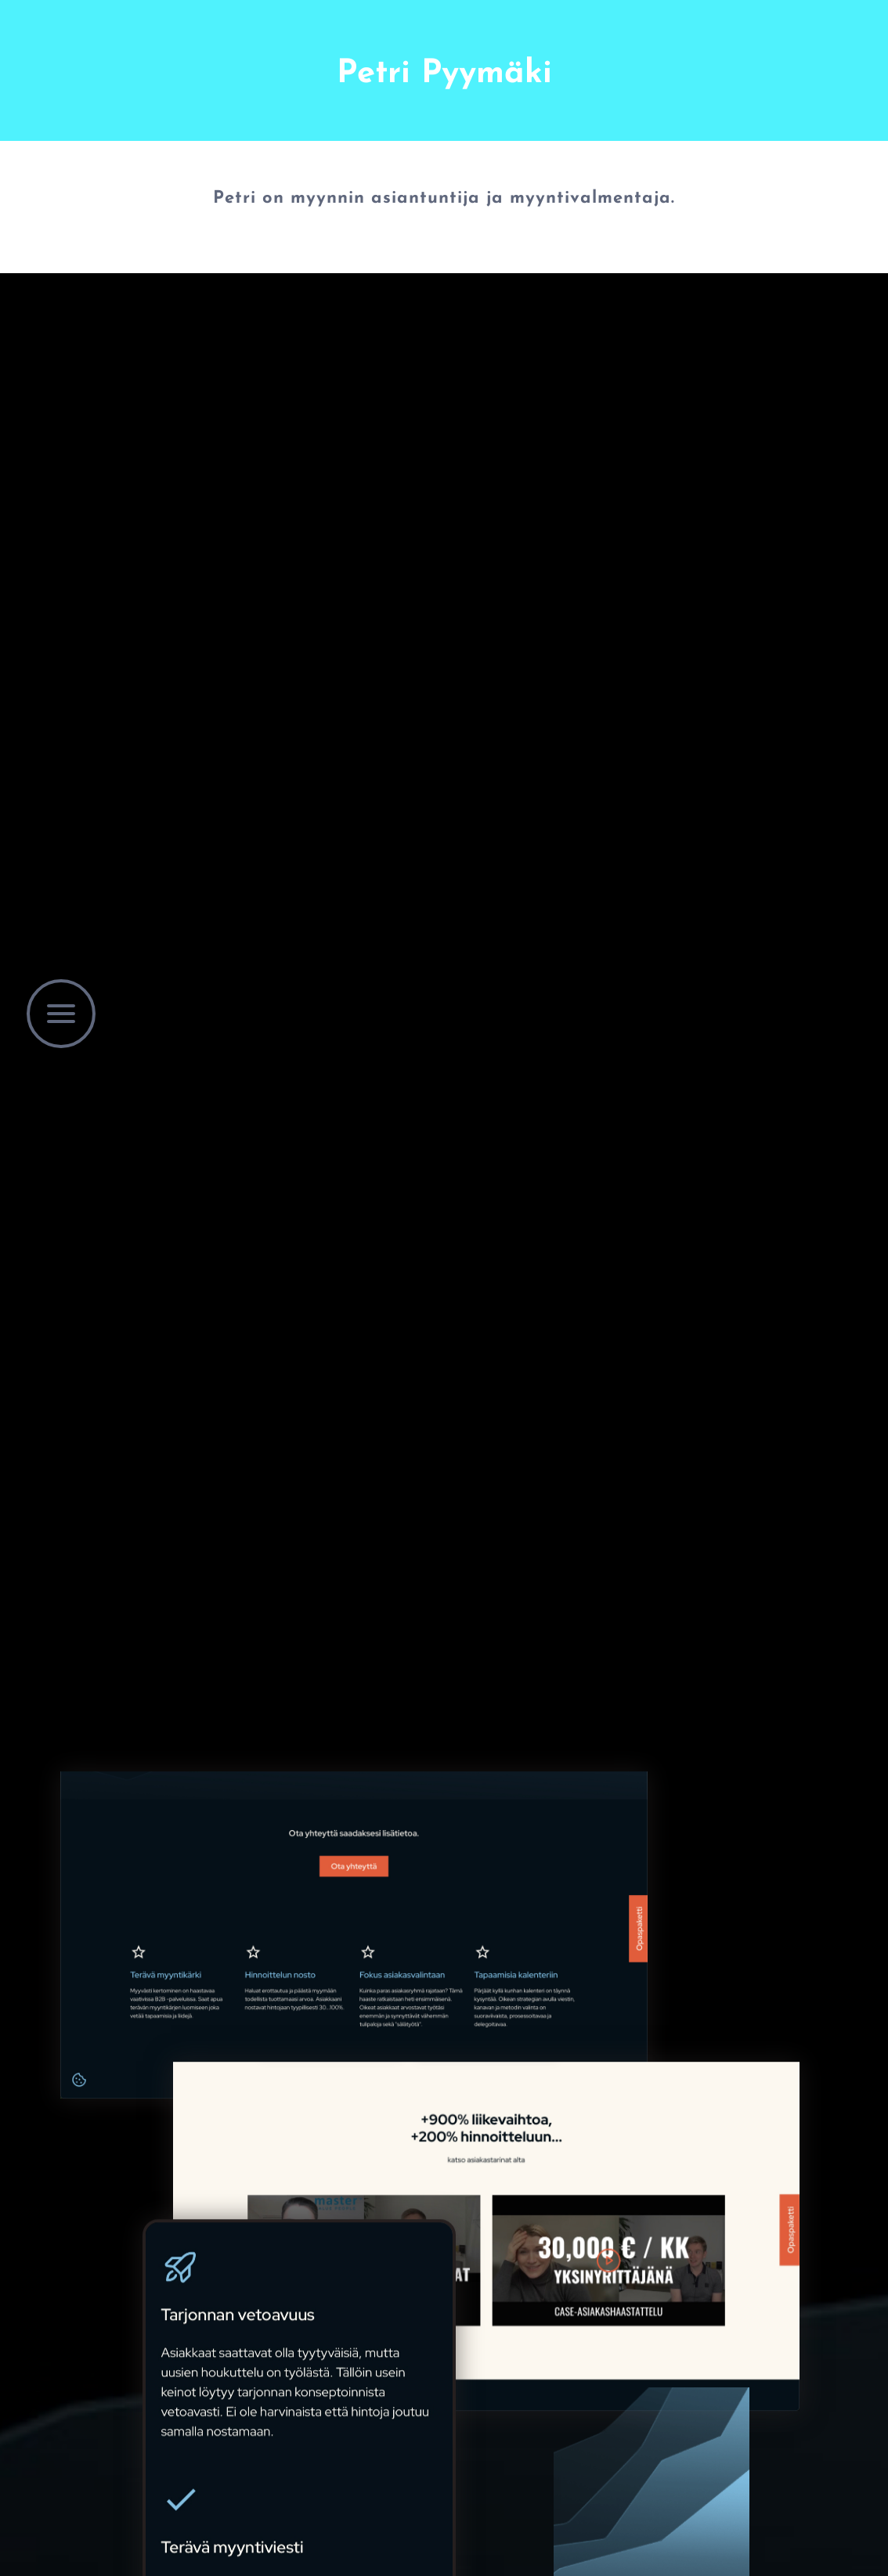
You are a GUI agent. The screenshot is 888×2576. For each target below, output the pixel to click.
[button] (61, 1013)
